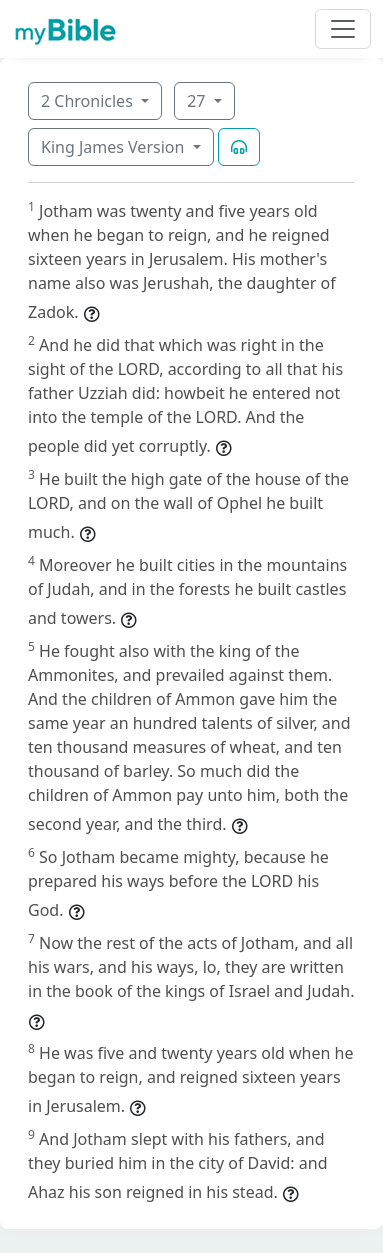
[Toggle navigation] (343, 29)
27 (198, 101)
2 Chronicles (89, 101)
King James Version (115, 147)
